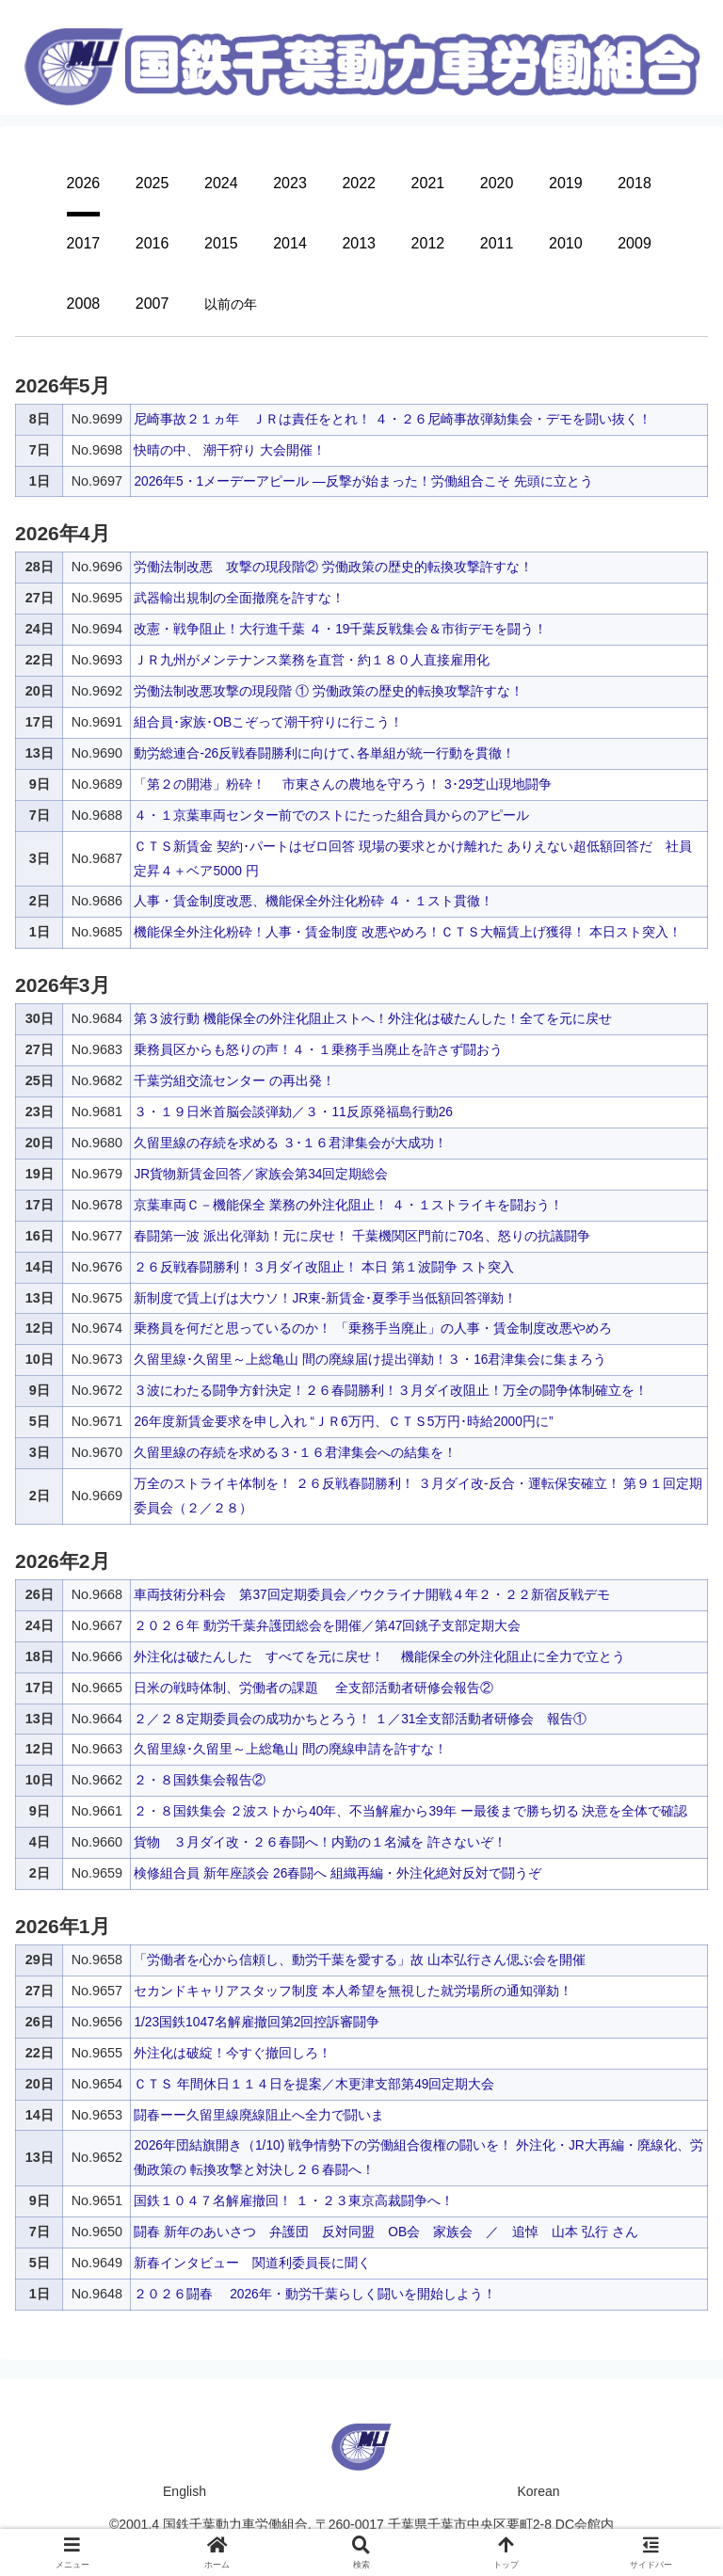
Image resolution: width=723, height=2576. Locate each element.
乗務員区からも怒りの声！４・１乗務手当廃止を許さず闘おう (318, 1049)
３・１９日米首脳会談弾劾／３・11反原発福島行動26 (294, 1111)
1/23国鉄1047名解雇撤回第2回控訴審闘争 (258, 2021)
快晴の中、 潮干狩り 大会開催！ (230, 449)
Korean (538, 2491)
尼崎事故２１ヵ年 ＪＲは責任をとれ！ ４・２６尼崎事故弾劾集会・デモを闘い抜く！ (392, 418)
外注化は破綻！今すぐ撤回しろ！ (232, 2052)
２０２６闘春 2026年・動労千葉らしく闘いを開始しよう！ (315, 2293)
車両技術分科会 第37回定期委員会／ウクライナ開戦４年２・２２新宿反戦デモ (372, 1594)
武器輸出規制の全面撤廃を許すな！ (239, 597)
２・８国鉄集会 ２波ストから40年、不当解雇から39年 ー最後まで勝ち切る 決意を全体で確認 (411, 1810)
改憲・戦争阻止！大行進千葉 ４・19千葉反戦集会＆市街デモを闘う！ (341, 628)
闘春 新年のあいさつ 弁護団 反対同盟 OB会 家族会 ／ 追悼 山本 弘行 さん (386, 2231)
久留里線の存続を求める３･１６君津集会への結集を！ (295, 1452)
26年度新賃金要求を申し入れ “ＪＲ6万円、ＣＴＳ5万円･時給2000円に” (345, 1421)
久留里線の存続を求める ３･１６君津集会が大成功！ (290, 1142)
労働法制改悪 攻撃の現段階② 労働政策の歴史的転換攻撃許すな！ (333, 566)
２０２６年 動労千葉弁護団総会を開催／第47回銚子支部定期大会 (328, 1625)
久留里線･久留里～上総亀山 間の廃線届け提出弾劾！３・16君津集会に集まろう (370, 1359)
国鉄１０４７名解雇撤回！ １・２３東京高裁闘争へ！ (294, 2200)
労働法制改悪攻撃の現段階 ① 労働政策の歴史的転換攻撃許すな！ (328, 690)
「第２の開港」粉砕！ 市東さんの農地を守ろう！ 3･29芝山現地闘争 (343, 784)
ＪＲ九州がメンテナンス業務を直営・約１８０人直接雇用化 (312, 659)
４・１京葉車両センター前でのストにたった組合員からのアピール (331, 815)
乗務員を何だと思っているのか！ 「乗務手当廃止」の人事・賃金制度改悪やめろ (373, 1328)
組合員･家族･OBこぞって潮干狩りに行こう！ (269, 721)
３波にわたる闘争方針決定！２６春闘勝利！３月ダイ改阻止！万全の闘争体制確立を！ (391, 1390)
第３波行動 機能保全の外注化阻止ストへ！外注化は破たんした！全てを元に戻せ (373, 1018)
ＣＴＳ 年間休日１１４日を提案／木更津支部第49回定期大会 (314, 2083)
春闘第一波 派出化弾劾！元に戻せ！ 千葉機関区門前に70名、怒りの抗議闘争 (362, 1235)
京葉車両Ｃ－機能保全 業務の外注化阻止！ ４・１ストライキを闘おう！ (348, 1204)
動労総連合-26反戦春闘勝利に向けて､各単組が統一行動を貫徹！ (325, 752)
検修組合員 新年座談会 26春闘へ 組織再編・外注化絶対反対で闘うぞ (338, 1872)
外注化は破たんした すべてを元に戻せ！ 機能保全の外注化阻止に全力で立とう (379, 1656)
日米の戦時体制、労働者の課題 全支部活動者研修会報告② (313, 1687)
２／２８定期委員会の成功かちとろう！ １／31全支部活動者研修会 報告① (360, 1718)
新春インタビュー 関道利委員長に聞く (252, 2262)
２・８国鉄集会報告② (199, 1779)
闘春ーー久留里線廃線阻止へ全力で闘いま (259, 2114)
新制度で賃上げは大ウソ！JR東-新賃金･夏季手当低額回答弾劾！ (325, 1297)
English (184, 2491)
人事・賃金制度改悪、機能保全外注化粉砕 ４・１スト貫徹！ (313, 900)
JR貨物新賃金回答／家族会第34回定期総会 (262, 1173)
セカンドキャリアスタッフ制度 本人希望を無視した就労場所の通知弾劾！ (353, 1990)
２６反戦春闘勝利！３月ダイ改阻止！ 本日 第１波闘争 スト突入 (324, 1266)
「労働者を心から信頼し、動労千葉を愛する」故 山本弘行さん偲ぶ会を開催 (360, 1959)
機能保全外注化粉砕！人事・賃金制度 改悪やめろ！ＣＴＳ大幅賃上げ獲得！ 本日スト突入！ (408, 931)
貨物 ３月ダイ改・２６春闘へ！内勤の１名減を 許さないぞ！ (320, 1841)
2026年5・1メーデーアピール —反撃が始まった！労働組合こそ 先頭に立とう (364, 480)
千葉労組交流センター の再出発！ (234, 1080)
